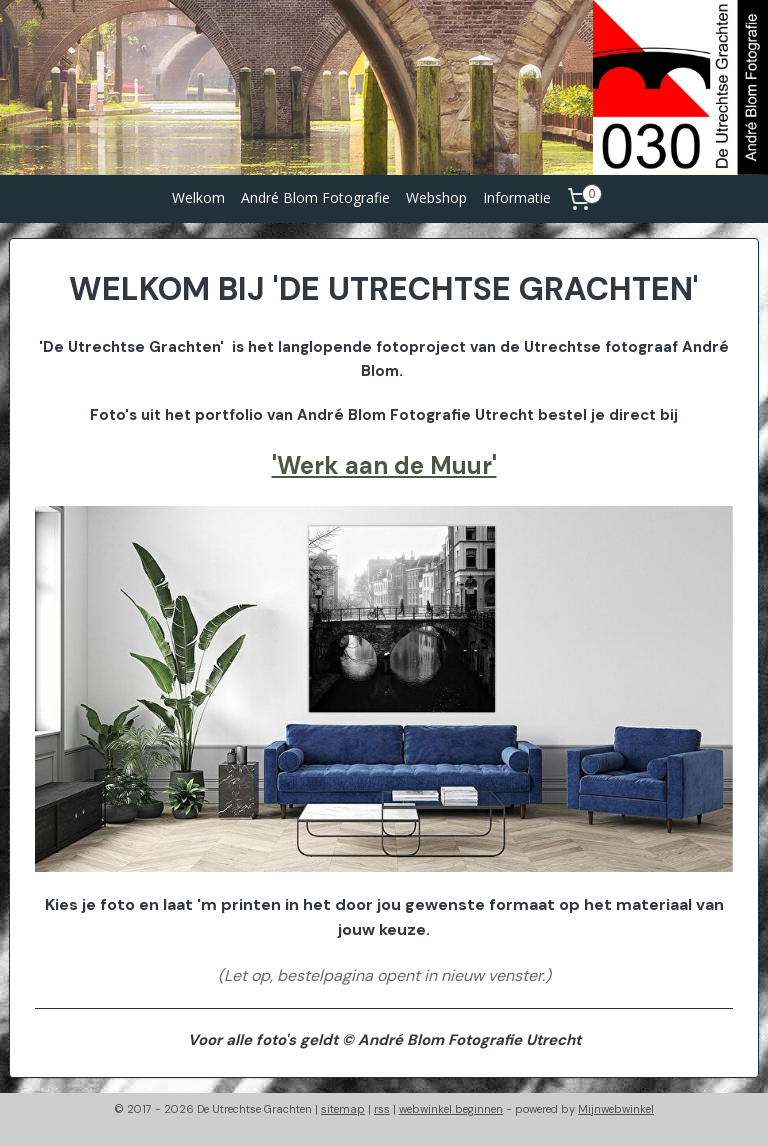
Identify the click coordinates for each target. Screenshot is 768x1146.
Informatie (517, 197)
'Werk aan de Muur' (384, 465)
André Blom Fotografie (315, 197)
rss (382, 1109)
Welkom (198, 197)
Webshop (436, 197)
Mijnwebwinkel (616, 1109)
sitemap (343, 1109)
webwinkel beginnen (451, 1109)
